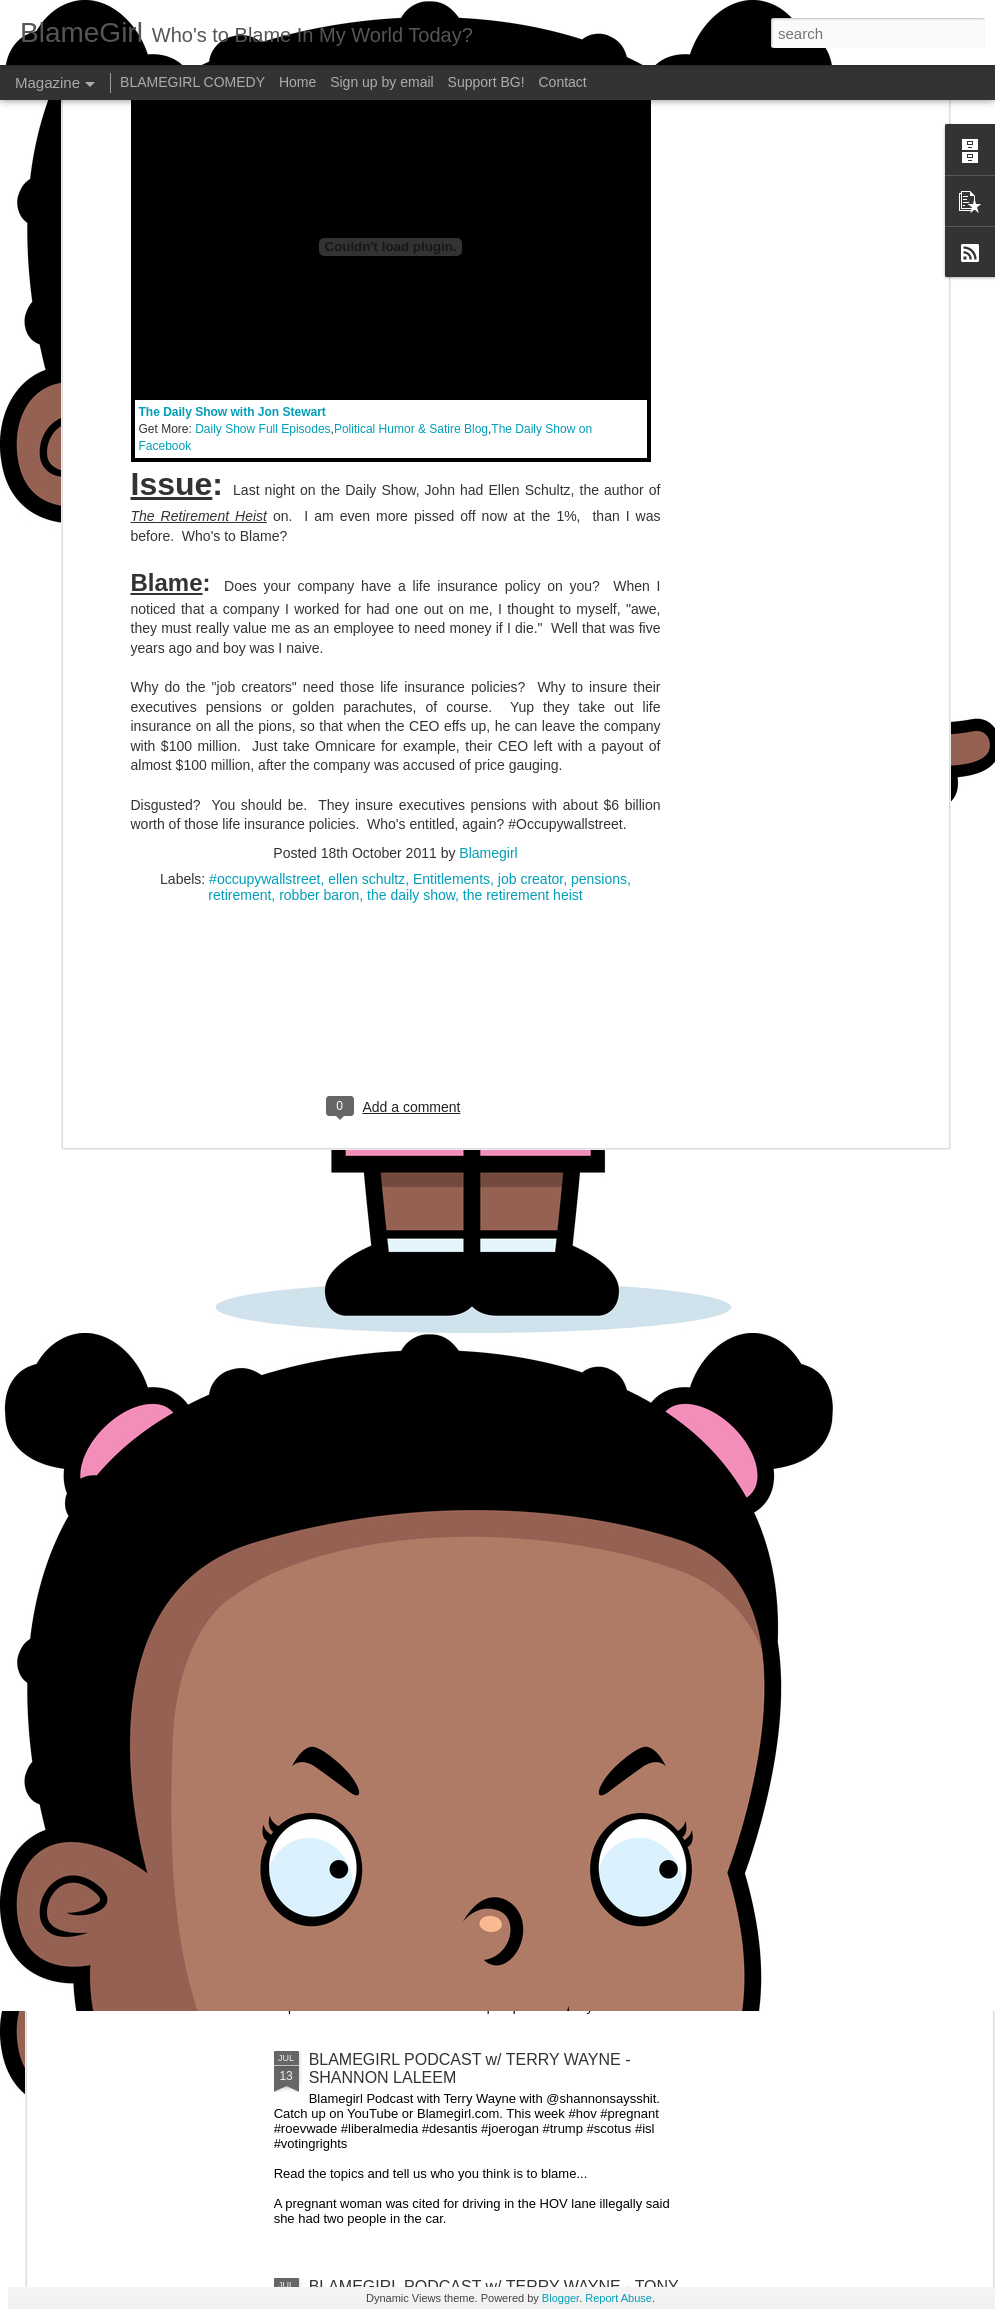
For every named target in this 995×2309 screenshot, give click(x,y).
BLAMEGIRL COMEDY (192, 82)
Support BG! (486, 82)
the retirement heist (523, 497)
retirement (239, 497)
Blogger (560, 2298)
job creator (530, 481)
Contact (563, 82)
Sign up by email (382, 82)
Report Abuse (618, 2298)
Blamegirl (488, 455)
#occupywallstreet (264, 481)
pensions (599, 481)
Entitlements (451, 481)
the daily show (411, 497)
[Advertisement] (395, 626)
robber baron (319, 497)
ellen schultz (366, 481)
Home (297, 82)
